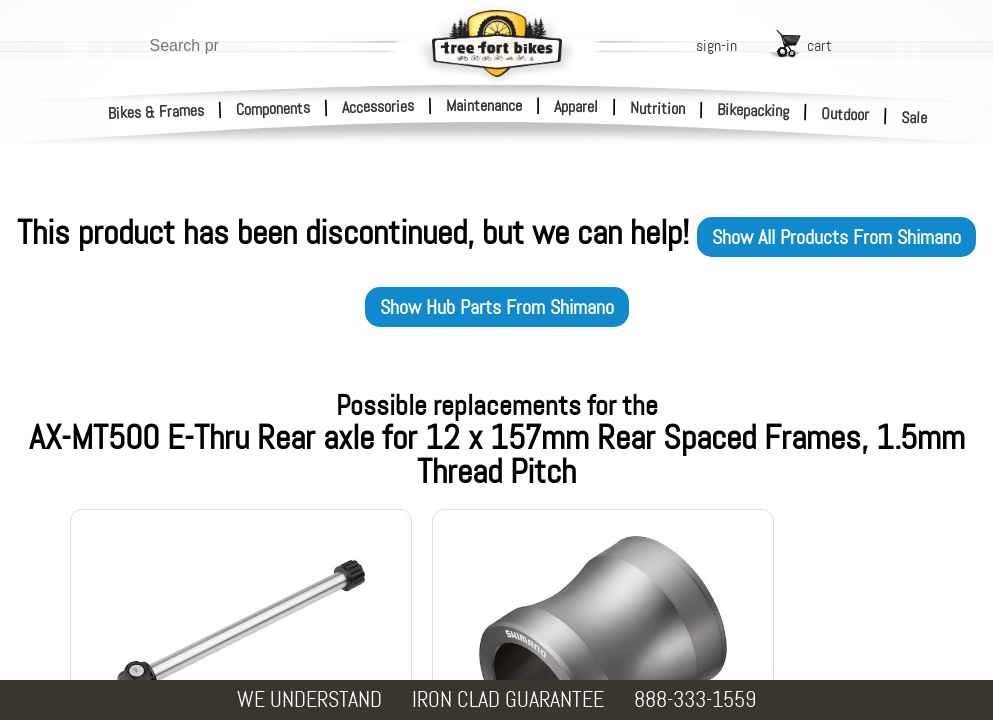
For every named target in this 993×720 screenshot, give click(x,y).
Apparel (576, 106)
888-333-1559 (695, 699)
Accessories (378, 106)
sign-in (716, 45)
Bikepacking (753, 110)
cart (819, 45)
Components (273, 108)
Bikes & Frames (156, 112)
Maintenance (484, 105)
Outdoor (845, 114)
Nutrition (657, 108)
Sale (914, 118)
